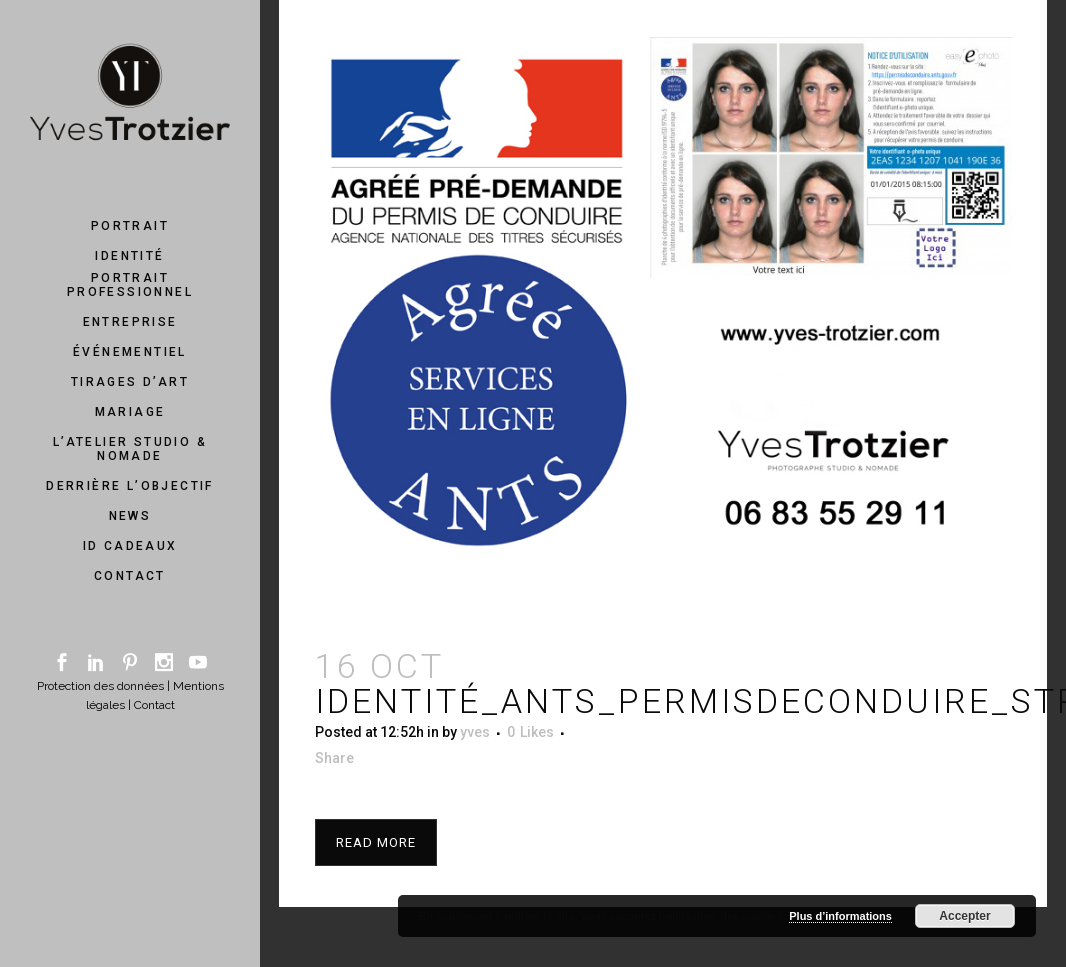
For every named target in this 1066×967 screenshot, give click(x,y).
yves (475, 732)
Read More (376, 842)
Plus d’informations (840, 916)
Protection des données (100, 686)
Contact (154, 705)
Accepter (964, 916)
